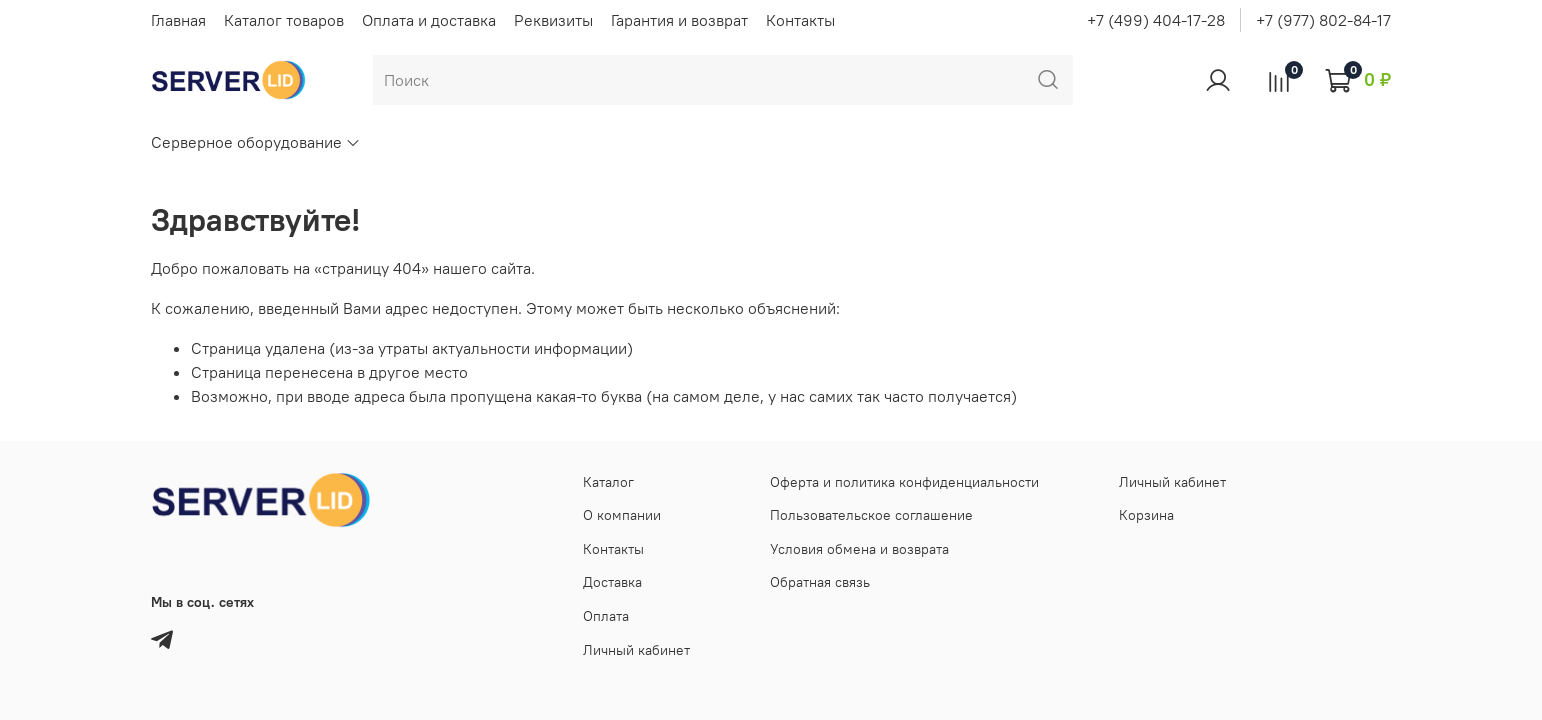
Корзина (1146, 515)
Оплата (606, 616)
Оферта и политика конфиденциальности (904, 482)
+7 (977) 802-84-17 (1323, 20)
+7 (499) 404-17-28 (1156, 20)
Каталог (608, 482)
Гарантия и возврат (679, 20)
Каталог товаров (284, 20)
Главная (178, 20)
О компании (622, 515)
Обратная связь (820, 582)
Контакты (800, 20)
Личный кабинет (636, 650)
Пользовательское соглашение (871, 515)
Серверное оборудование (256, 142)
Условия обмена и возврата (859, 549)
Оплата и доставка (429, 20)
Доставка (612, 582)
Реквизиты (553, 20)
